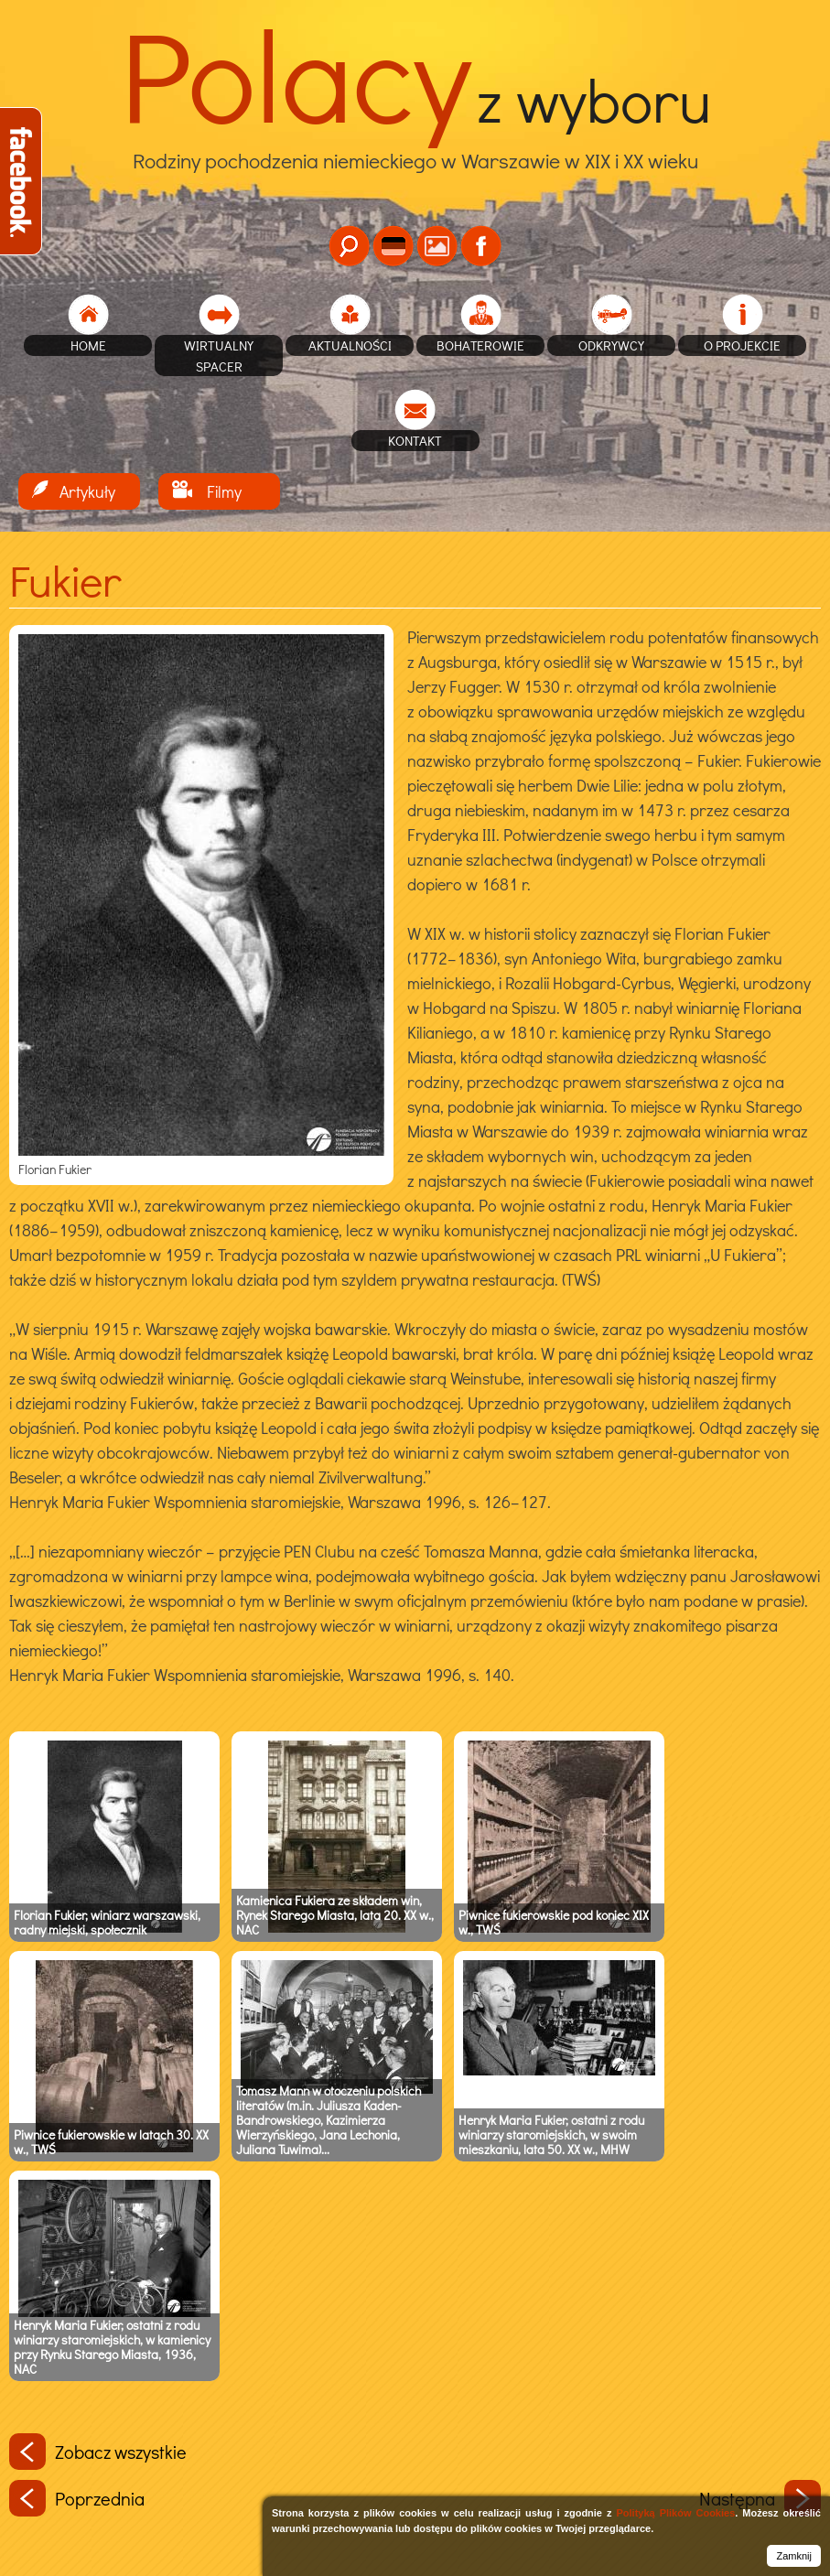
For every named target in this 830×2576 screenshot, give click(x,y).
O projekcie (742, 345)
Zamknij (794, 2555)
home (88, 345)
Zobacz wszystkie (98, 2451)
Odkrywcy (611, 345)
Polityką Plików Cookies (675, 2512)
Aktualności (350, 345)
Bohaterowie (480, 345)
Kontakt (415, 440)
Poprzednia (77, 2498)
